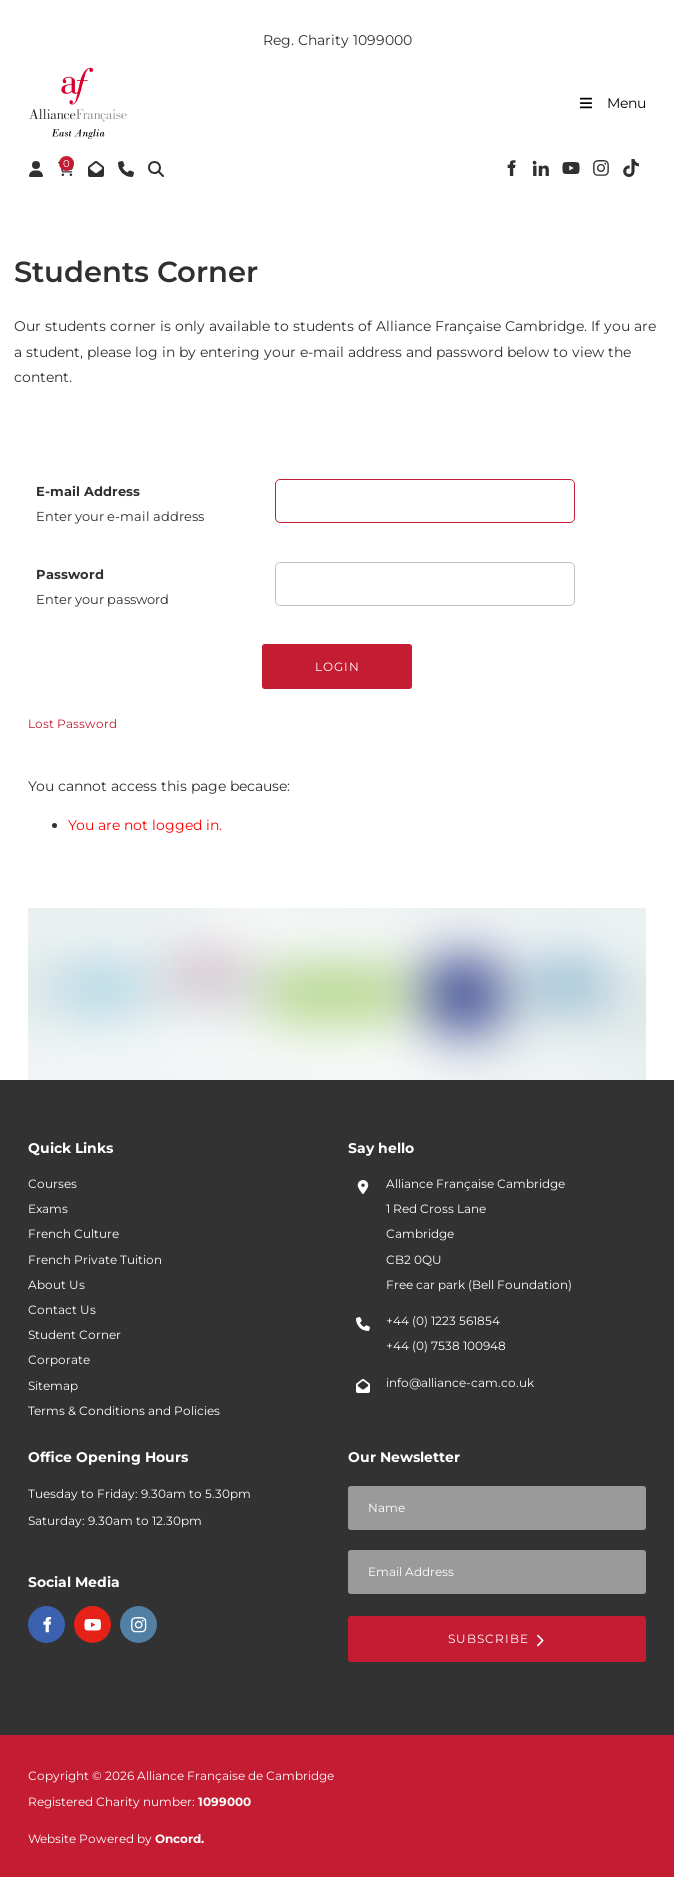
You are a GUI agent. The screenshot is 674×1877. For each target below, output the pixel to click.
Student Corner (74, 1335)
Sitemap (53, 1386)
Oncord (178, 1839)
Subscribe (497, 1638)
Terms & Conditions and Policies (124, 1411)
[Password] (425, 584)
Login (337, 666)
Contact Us (62, 1310)
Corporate (59, 1360)
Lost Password (72, 724)
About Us (56, 1285)
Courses (52, 1184)
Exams (48, 1209)
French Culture (73, 1234)
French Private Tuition (95, 1260)
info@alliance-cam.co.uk (460, 1383)
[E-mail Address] (425, 501)
